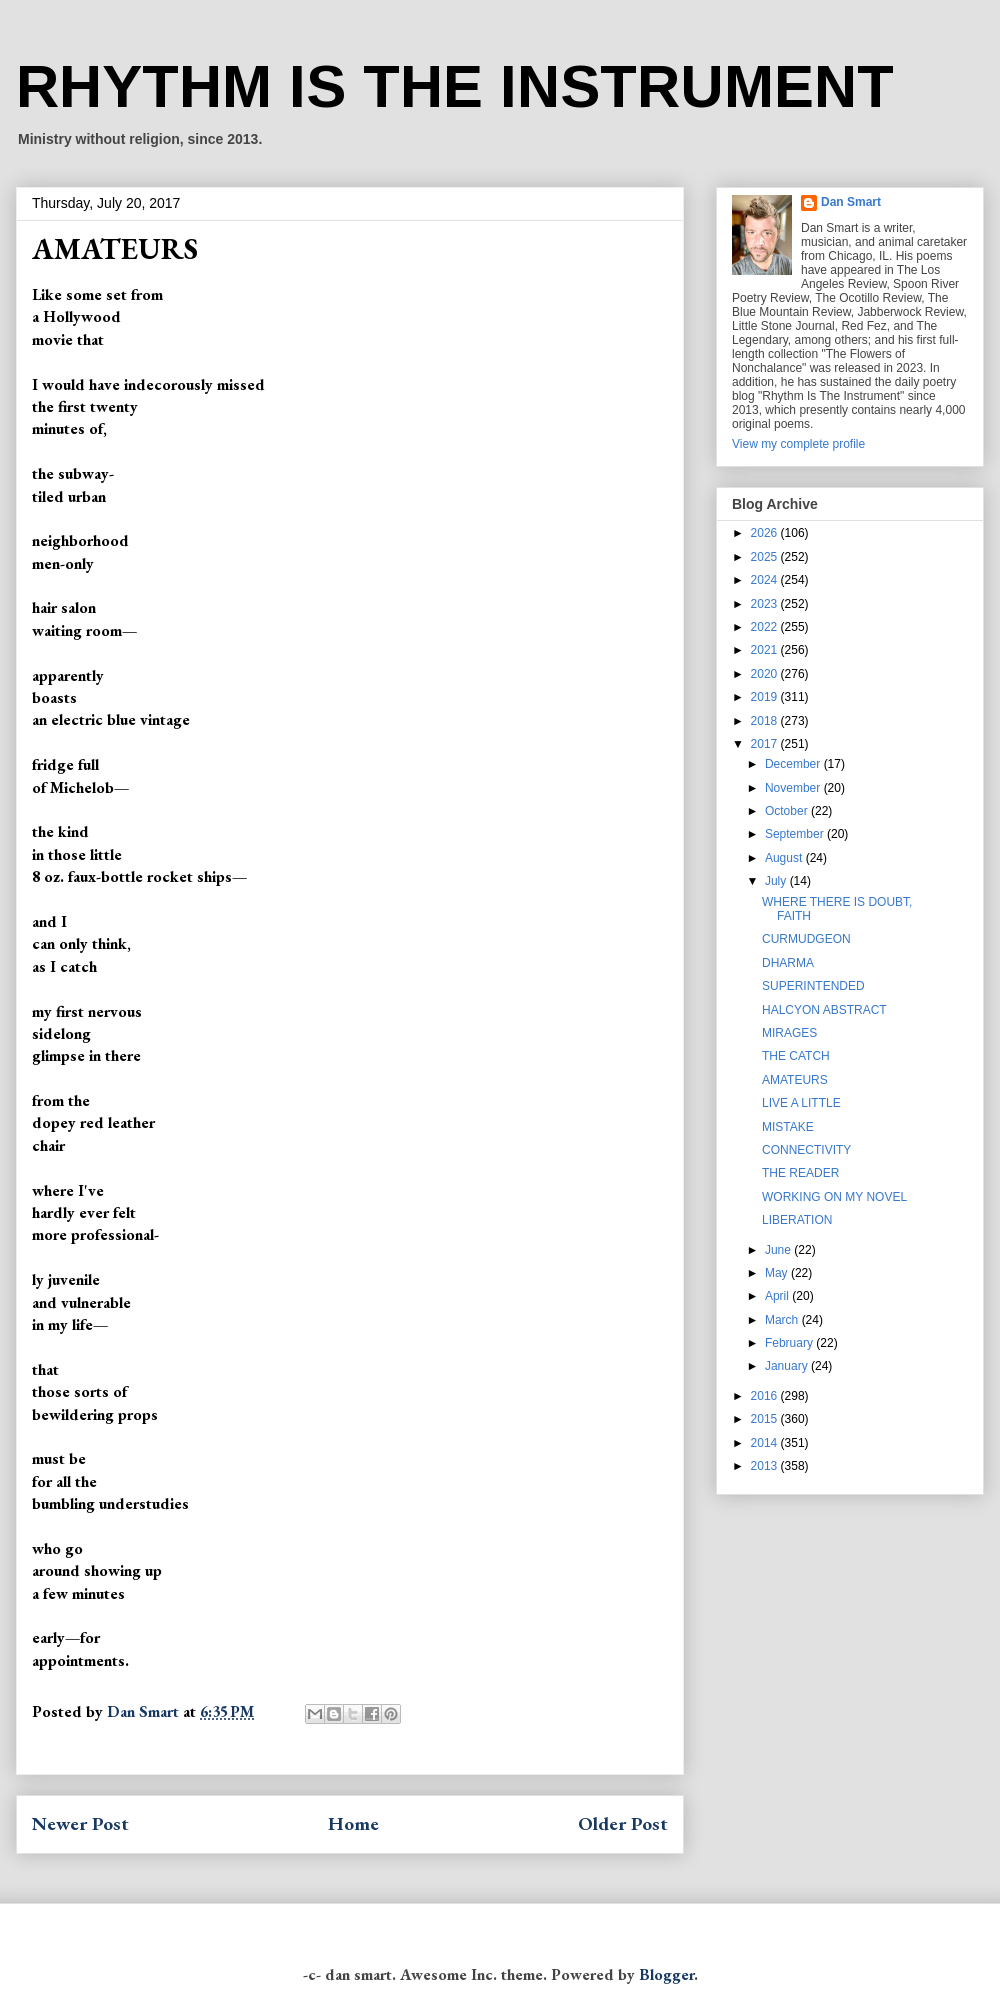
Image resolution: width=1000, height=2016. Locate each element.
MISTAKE (788, 1127)
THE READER (800, 1173)
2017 (766, 744)
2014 (766, 1443)
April (778, 1296)
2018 (766, 721)
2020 (766, 674)
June (779, 1250)
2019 (766, 697)
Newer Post (80, 1823)
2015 (766, 1419)
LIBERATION (797, 1220)
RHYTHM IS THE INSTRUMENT (455, 86)
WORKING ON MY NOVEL (834, 1197)
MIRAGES (789, 1033)
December (794, 764)
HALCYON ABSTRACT (824, 1010)
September (796, 834)
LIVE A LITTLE (801, 1103)
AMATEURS (795, 1080)
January (788, 1366)
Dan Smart (851, 202)
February (790, 1343)
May (778, 1273)
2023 (766, 604)
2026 (766, 533)
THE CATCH (796, 1056)
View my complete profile (798, 444)
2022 (766, 627)
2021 (766, 650)
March (783, 1320)
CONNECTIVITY (806, 1150)
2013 (766, 1466)
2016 (766, 1396)
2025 (766, 557)
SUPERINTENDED (813, 986)
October (788, 811)
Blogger (666, 1974)
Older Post (623, 1823)
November (794, 788)
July (777, 881)
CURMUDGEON (806, 939)
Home (353, 1823)
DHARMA (788, 963)
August (785, 858)
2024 (766, 580)
